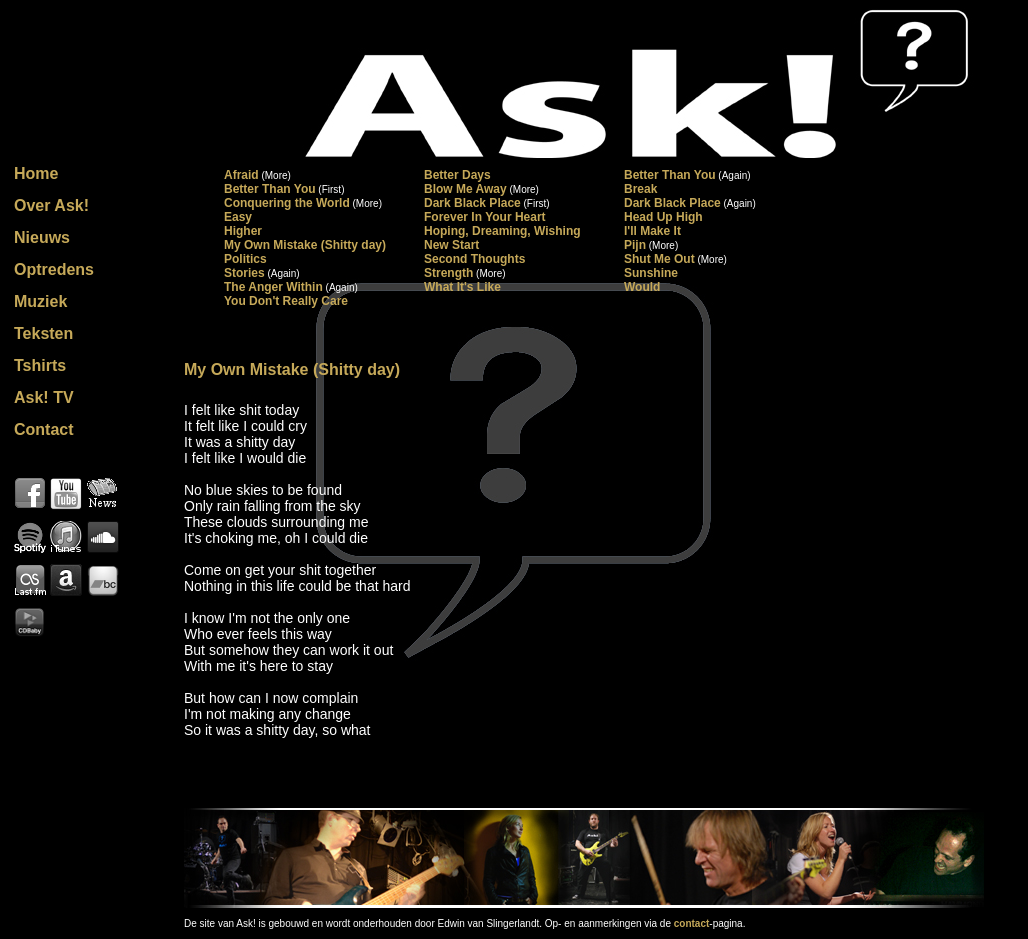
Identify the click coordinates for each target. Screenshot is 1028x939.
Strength (448, 273)
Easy (238, 217)
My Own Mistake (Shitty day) (305, 245)
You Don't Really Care (286, 301)
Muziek (40, 301)
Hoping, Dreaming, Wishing (502, 231)
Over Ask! (51, 205)
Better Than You (670, 175)
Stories (244, 273)
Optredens (54, 269)
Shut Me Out (659, 259)
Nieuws (42, 237)
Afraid (241, 175)
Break (640, 189)
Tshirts (40, 365)
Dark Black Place (472, 203)
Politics (245, 259)
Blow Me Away (465, 189)
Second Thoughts (474, 259)
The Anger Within (273, 287)
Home (36, 173)
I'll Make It (652, 231)
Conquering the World (287, 203)
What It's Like (462, 287)
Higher (243, 231)
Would (642, 287)
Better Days (457, 175)
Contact (44, 429)
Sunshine (651, 273)
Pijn (635, 245)
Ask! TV (44, 397)
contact (692, 923)
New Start (451, 245)
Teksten (43, 333)
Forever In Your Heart (485, 217)
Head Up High (663, 217)
